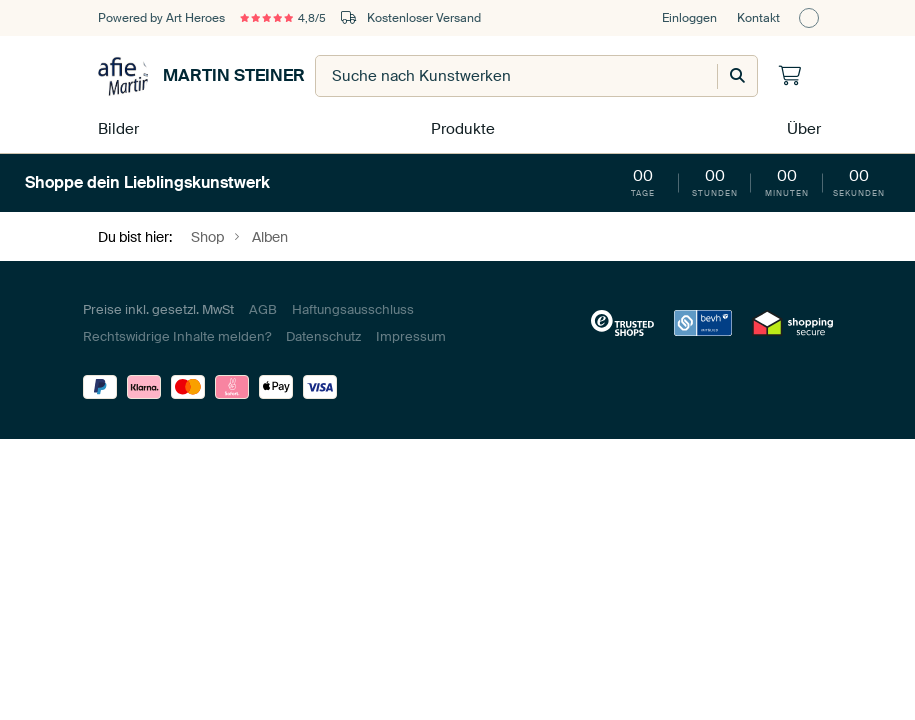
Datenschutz (323, 332)
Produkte (460, 126)
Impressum (411, 332)
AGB (263, 305)
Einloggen (689, 18)
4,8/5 (289, 18)
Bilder (116, 126)
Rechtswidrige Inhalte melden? (177, 332)
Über (802, 126)
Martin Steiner (201, 76)
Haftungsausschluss (353, 305)
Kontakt (758, 18)
